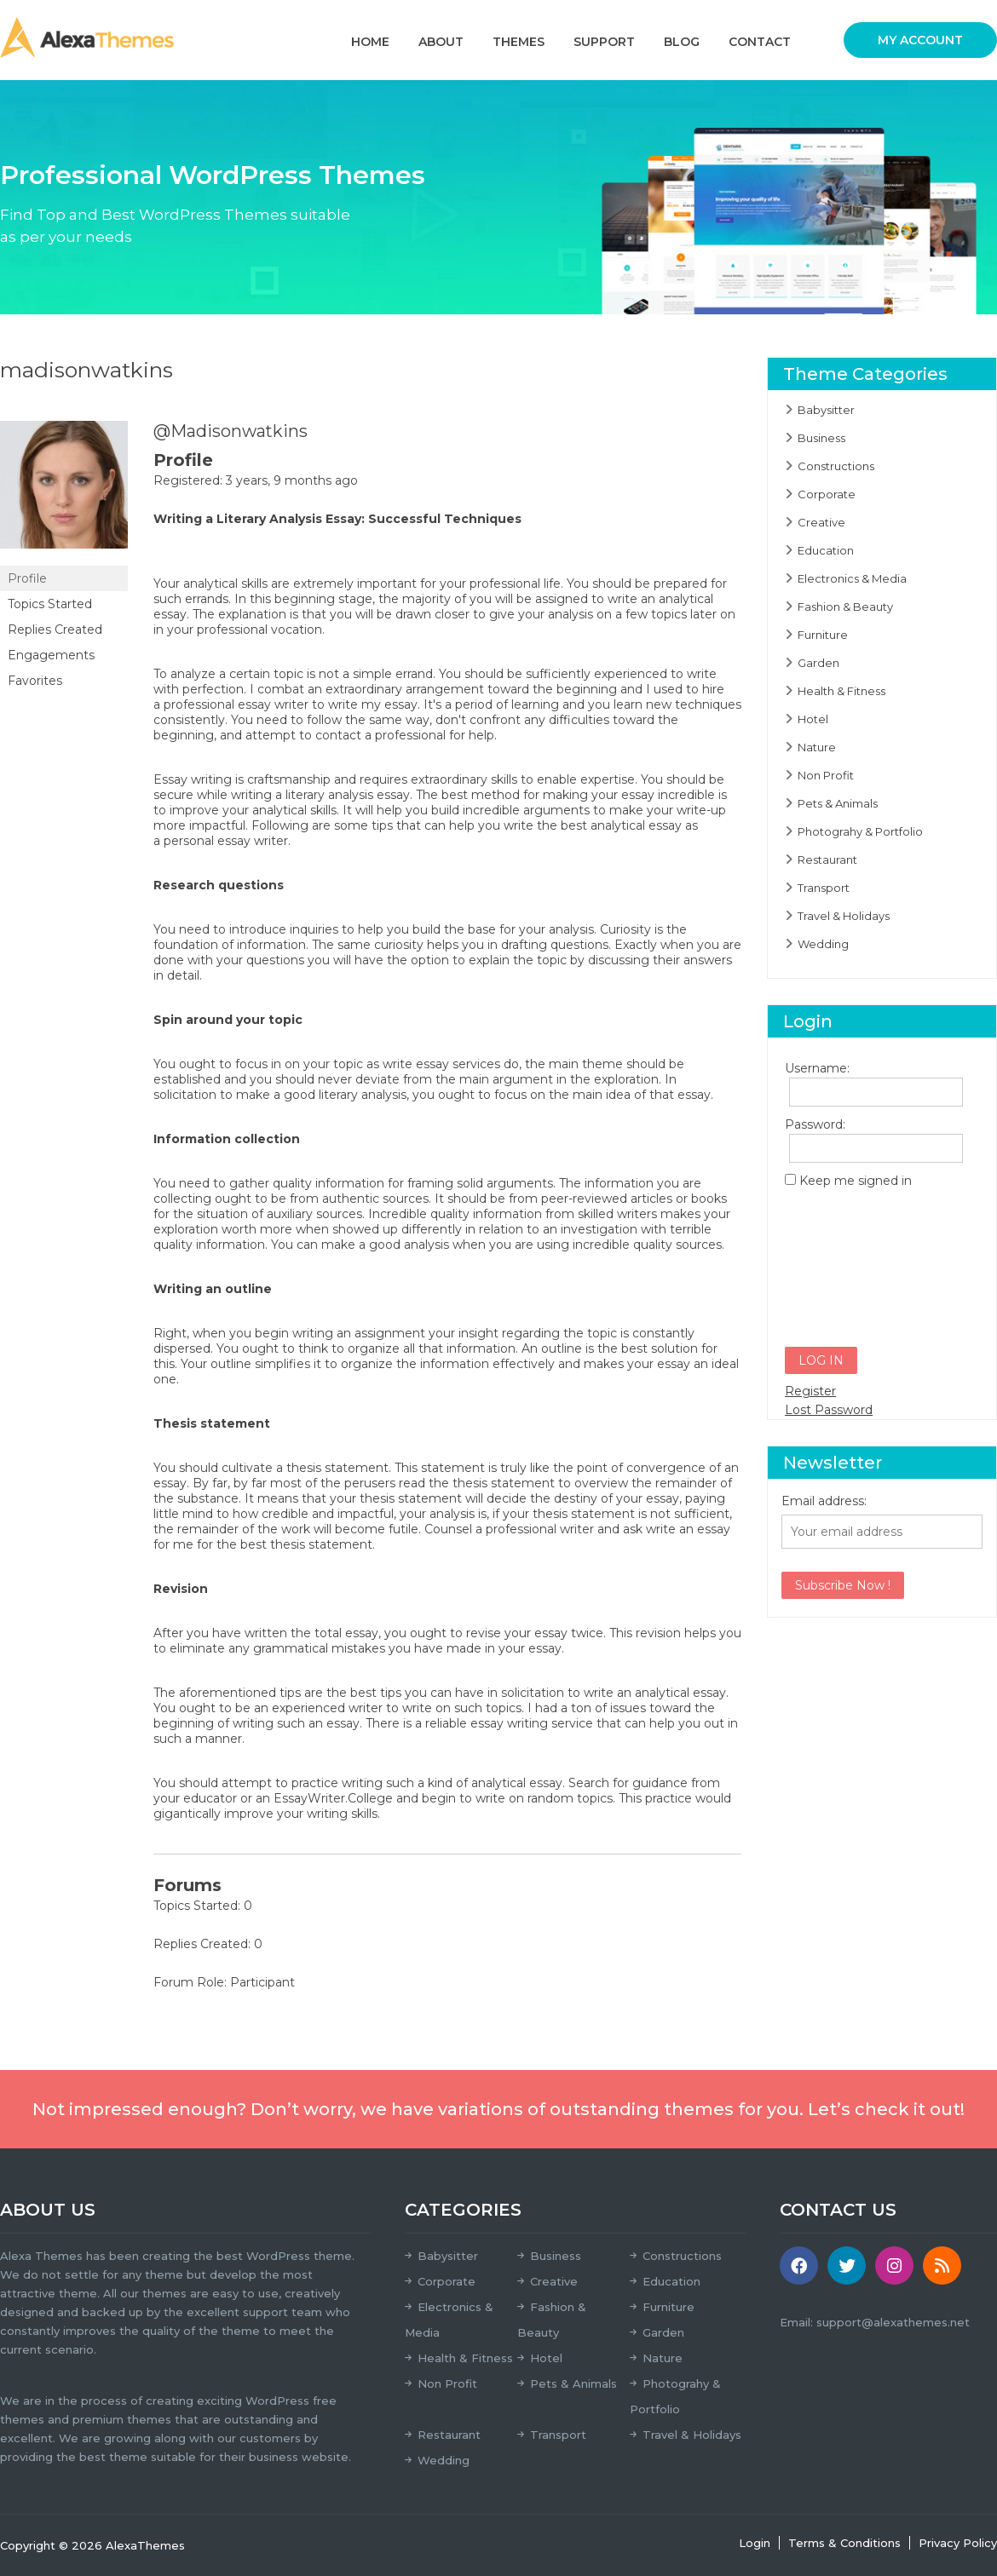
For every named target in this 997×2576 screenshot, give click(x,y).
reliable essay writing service (509, 1723)
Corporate (827, 494)
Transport (824, 887)
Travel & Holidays (844, 916)
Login (754, 2543)
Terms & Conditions (844, 2543)
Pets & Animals (838, 803)
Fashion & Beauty (845, 606)
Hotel (813, 719)
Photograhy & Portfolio (860, 831)
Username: (814, 1068)
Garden (818, 663)
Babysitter (826, 410)
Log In (821, 1360)
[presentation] (855, 1260)
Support (604, 41)
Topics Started (50, 604)
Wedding (823, 944)
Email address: (824, 1501)
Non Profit (826, 775)
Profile (27, 578)
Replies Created (55, 629)
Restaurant (827, 859)
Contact (760, 41)
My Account (920, 40)
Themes (519, 41)
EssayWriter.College (333, 1798)
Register (810, 1391)
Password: (814, 1124)
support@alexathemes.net (893, 2322)
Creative (821, 522)
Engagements (51, 655)
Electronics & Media (852, 578)
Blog (682, 41)
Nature (817, 747)
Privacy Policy (958, 2543)
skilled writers (617, 1214)
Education (826, 550)
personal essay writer (226, 840)
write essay (416, 1064)
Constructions (836, 466)
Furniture (823, 634)
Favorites (35, 680)
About (441, 41)
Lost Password (829, 1409)
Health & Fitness (841, 691)
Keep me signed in (855, 1180)
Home (370, 41)
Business (821, 438)
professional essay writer (236, 704)
